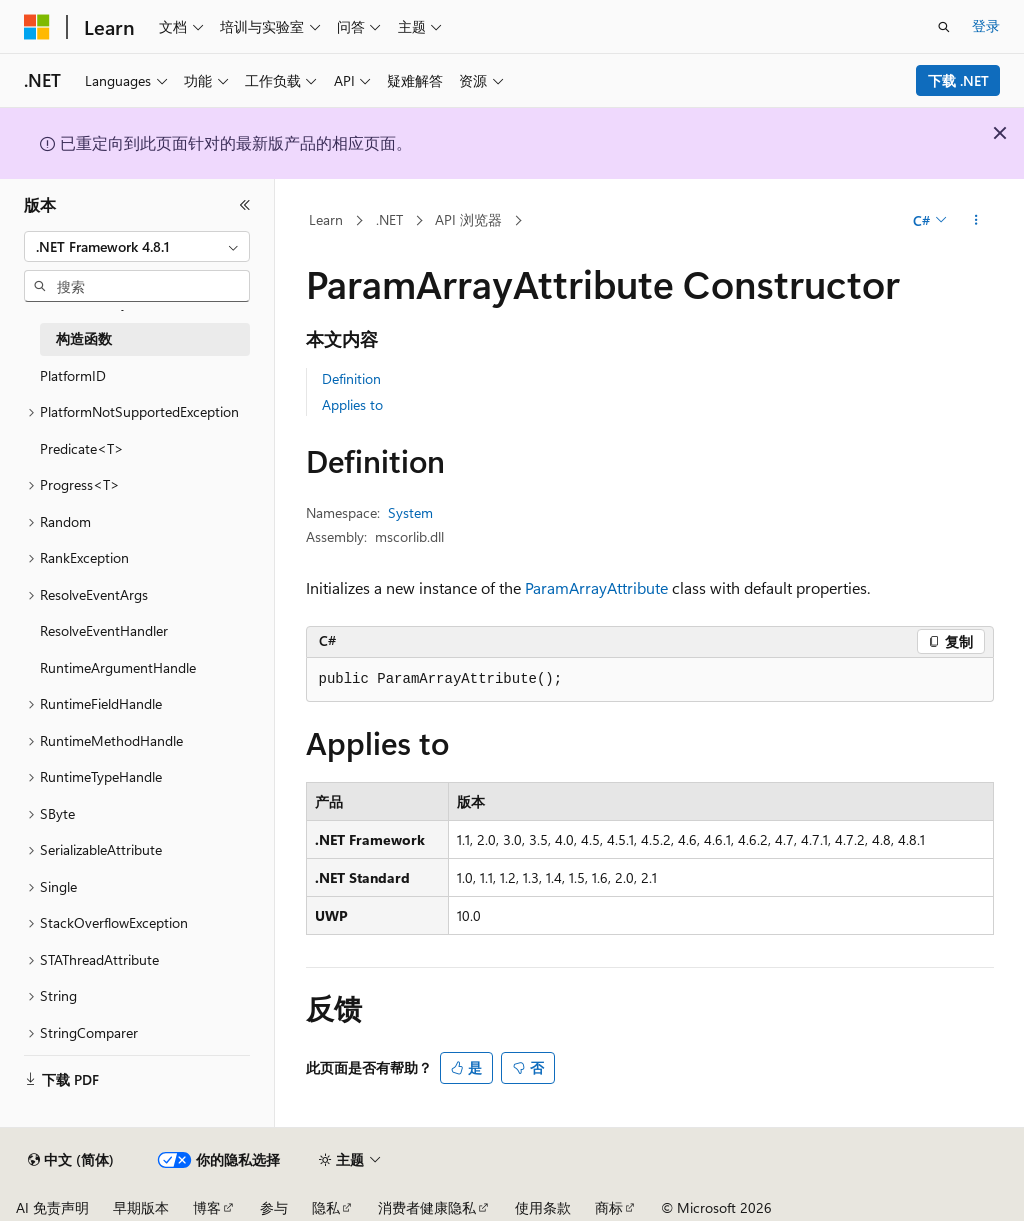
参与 (274, 1207)
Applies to (352, 404)
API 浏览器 (468, 219)
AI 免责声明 (52, 1207)
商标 (609, 1207)
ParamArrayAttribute (596, 587)
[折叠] (245, 205)
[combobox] (137, 247)
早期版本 (141, 1207)
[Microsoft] (37, 27)
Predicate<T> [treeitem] (82, 448)
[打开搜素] (944, 27)
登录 (986, 25)
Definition (351, 378)
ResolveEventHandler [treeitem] (104, 630)
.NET (389, 219)
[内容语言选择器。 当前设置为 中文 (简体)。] (71, 1160)
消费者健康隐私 (427, 1207)
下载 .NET (958, 80)
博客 (207, 1207)
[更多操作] (975, 221)
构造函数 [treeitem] (84, 338)
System (410, 512)
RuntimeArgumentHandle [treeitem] (118, 667)
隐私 (326, 1207)
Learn (326, 219)
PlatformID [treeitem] (73, 375)
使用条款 (543, 1207)
